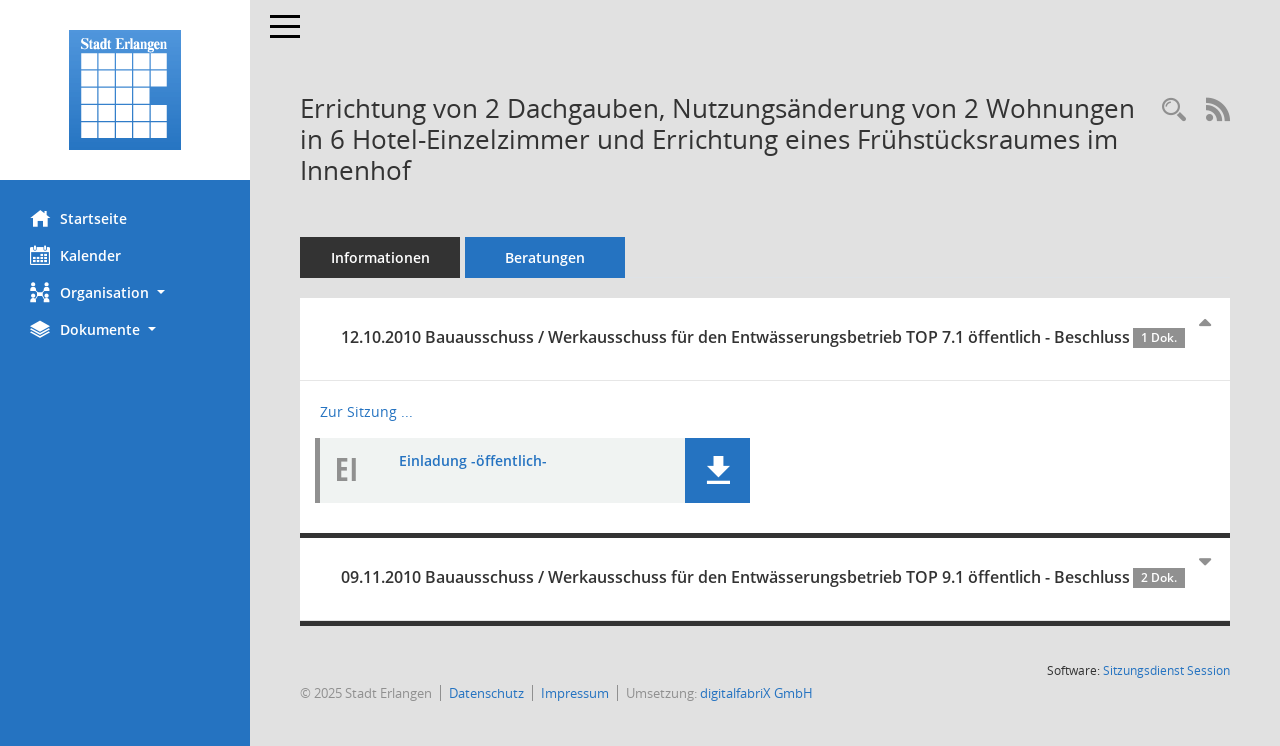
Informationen (380, 257)
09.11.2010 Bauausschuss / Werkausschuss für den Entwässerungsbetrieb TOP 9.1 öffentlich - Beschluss (763, 577)
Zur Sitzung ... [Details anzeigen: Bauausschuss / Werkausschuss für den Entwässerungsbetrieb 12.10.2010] (366, 411)
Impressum (575, 693)
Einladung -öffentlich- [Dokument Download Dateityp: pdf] (473, 460)
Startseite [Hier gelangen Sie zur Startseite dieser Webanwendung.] (78, 218)
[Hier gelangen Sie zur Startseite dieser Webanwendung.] (125, 90)
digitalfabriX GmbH (756, 693)
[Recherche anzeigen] (1174, 110)
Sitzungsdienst (1166, 670)
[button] (125, 292)
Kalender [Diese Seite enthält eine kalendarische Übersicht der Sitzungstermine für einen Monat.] (75, 255)
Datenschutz (486, 693)
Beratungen (545, 257)
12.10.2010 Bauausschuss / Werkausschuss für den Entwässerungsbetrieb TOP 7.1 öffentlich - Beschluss (763, 337)
